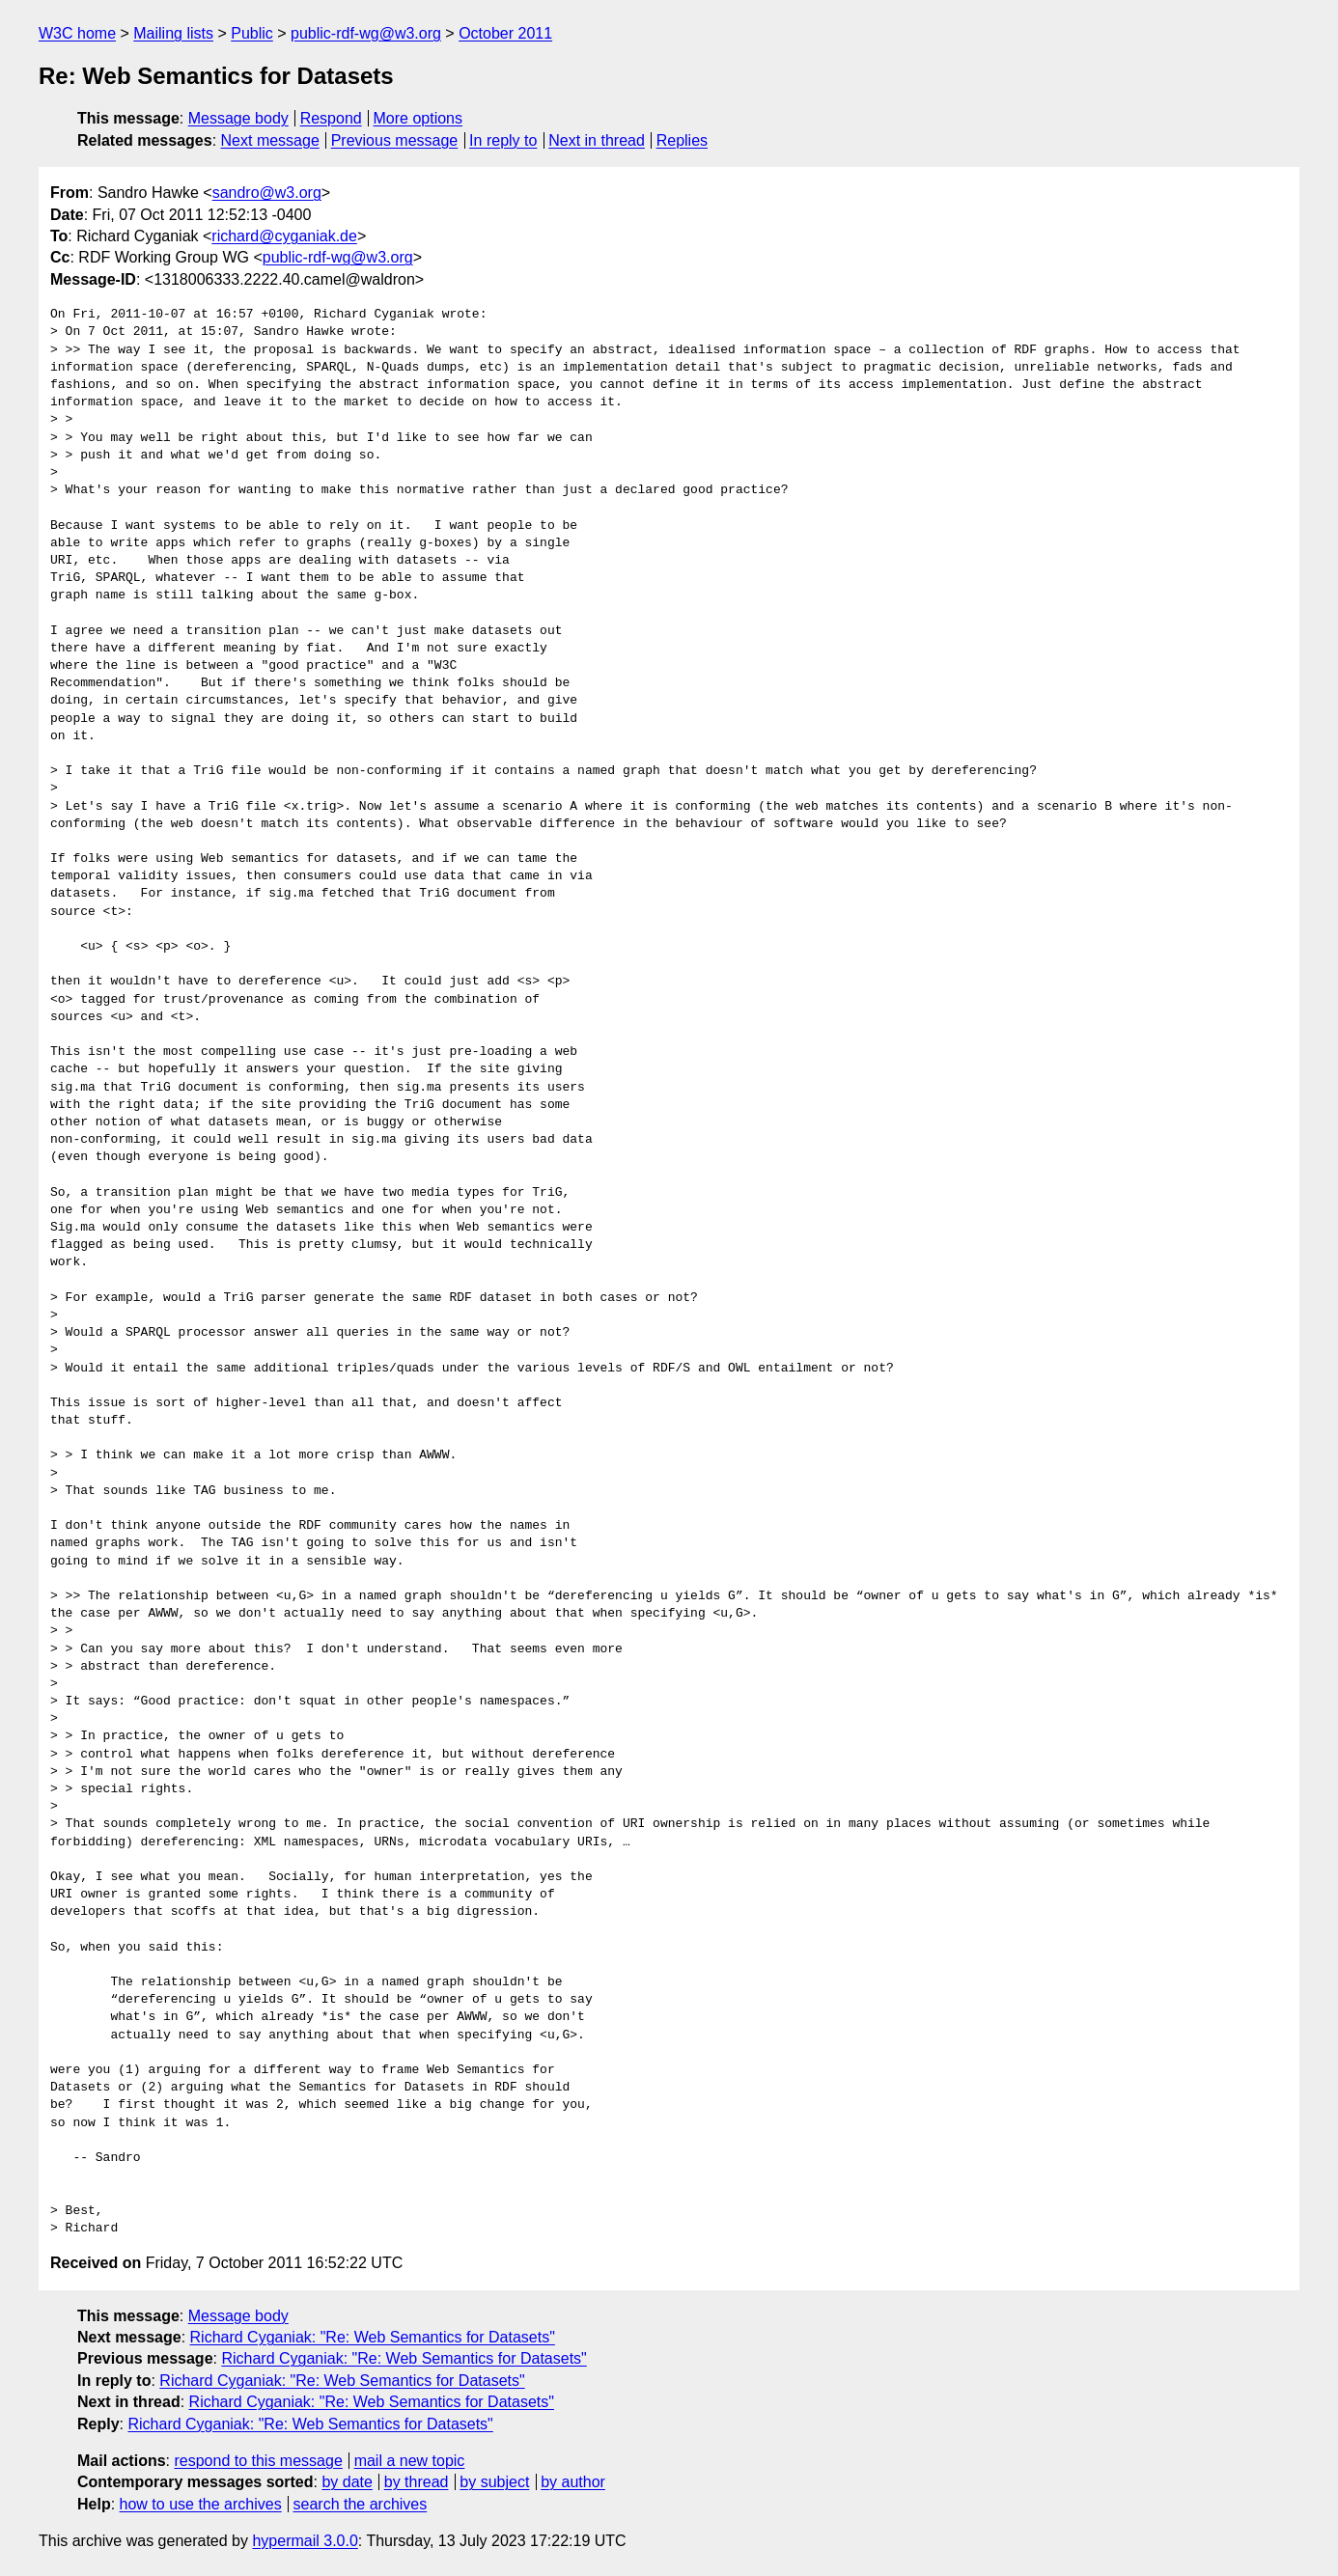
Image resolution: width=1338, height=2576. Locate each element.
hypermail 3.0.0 (304, 2541)
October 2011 (505, 33)
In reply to (503, 140)
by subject (494, 2482)
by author (573, 2482)
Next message (270, 140)
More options (418, 118)
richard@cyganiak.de (284, 236)
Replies (682, 140)
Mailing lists (173, 33)
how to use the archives (201, 2504)
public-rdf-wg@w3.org (366, 33)
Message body (238, 118)
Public (252, 33)
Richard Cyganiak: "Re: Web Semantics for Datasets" (372, 2337)
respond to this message (258, 2460)
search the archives (360, 2504)
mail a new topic (409, 2460)
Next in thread (596, 140)
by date (346, 2482)
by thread (416, 2482)
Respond (331, 118)
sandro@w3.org (266, 192)
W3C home (77, 33)
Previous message (395, 140)
